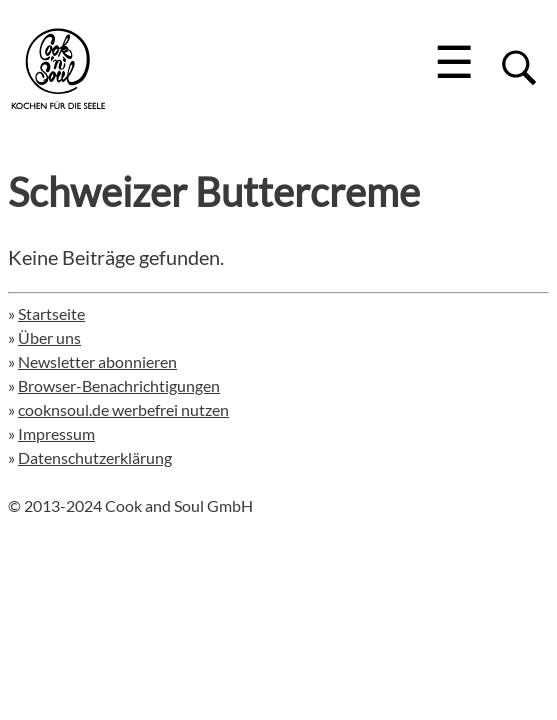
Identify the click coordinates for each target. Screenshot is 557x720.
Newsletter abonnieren (97, 361)
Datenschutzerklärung (95, 457)
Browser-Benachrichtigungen (119, 385)
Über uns (49, 337)
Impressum (56, 433)
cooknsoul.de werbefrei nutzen (123, 409)
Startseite (51, 313)
